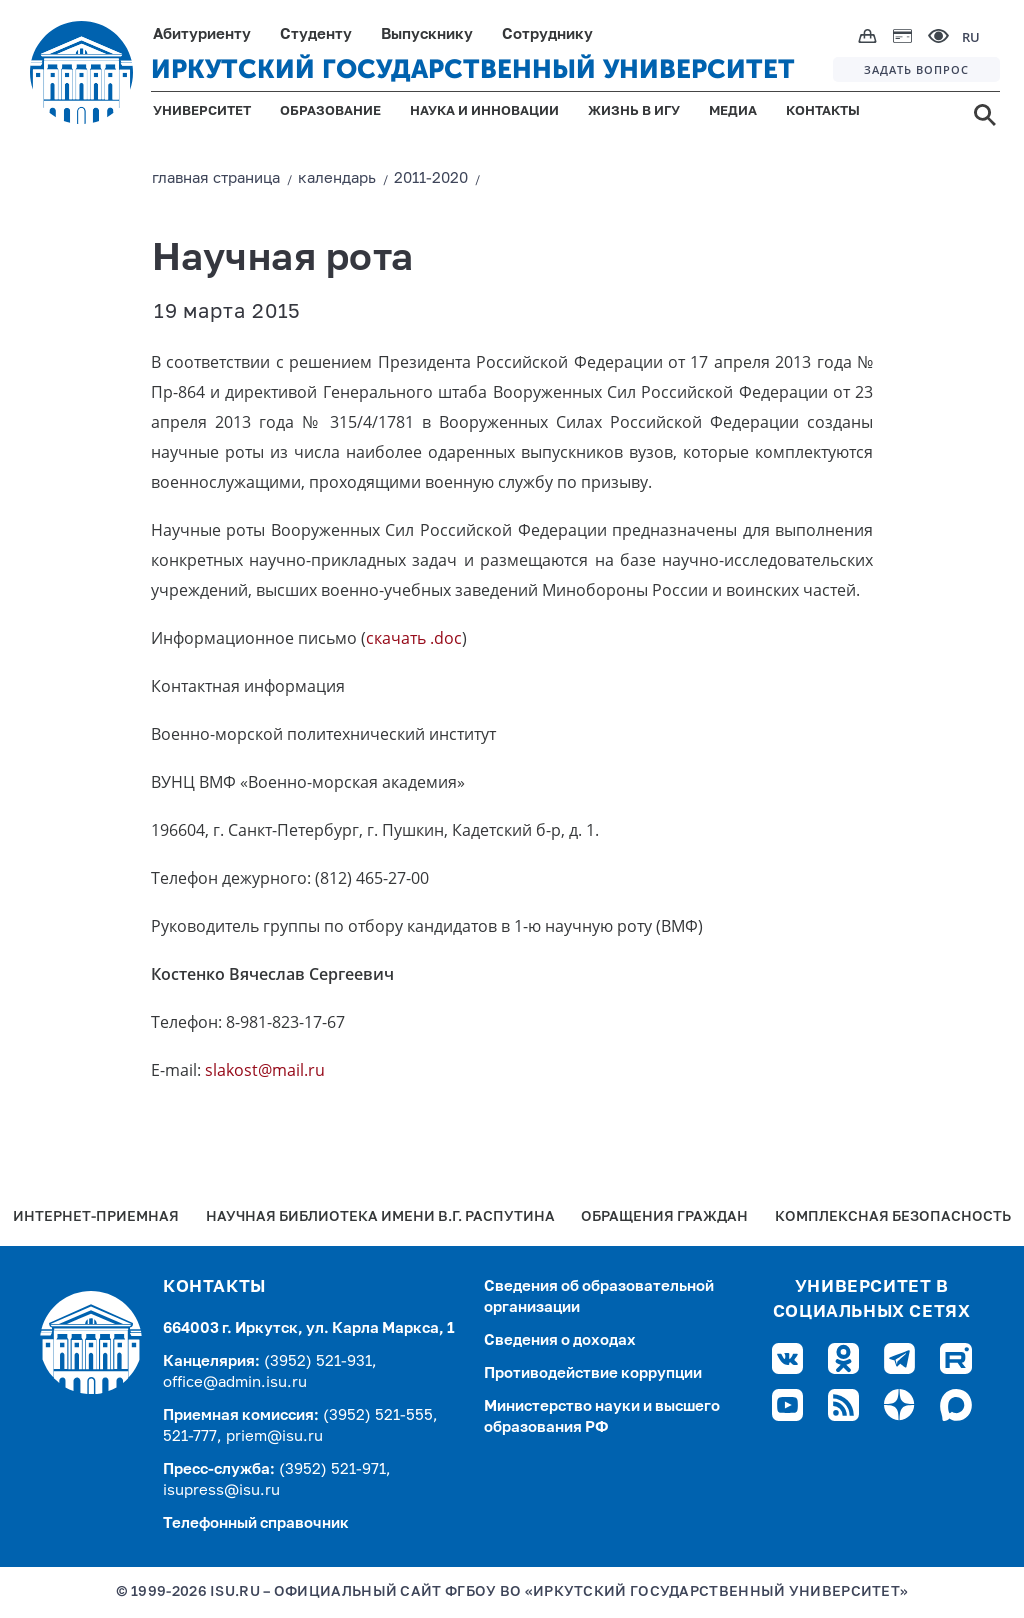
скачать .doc (414, 638)
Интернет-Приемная (96, 1217)
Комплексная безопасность (893, 1217)
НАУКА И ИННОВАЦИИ (484, 111)
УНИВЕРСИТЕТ (202, 111)
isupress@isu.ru (221, 1490)
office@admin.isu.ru (235, 1382)
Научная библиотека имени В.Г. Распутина (380, 1217)
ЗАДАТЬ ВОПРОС (916, 69)
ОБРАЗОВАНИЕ (330, 111)
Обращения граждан (664, 1217)
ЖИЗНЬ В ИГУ (634, 111)
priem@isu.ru (274, 1436)
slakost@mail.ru (265, 1070)
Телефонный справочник (256, 1523)
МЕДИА (733, 111)
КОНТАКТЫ (823, 111)
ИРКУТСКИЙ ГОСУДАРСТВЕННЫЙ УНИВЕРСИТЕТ (473, 69)
